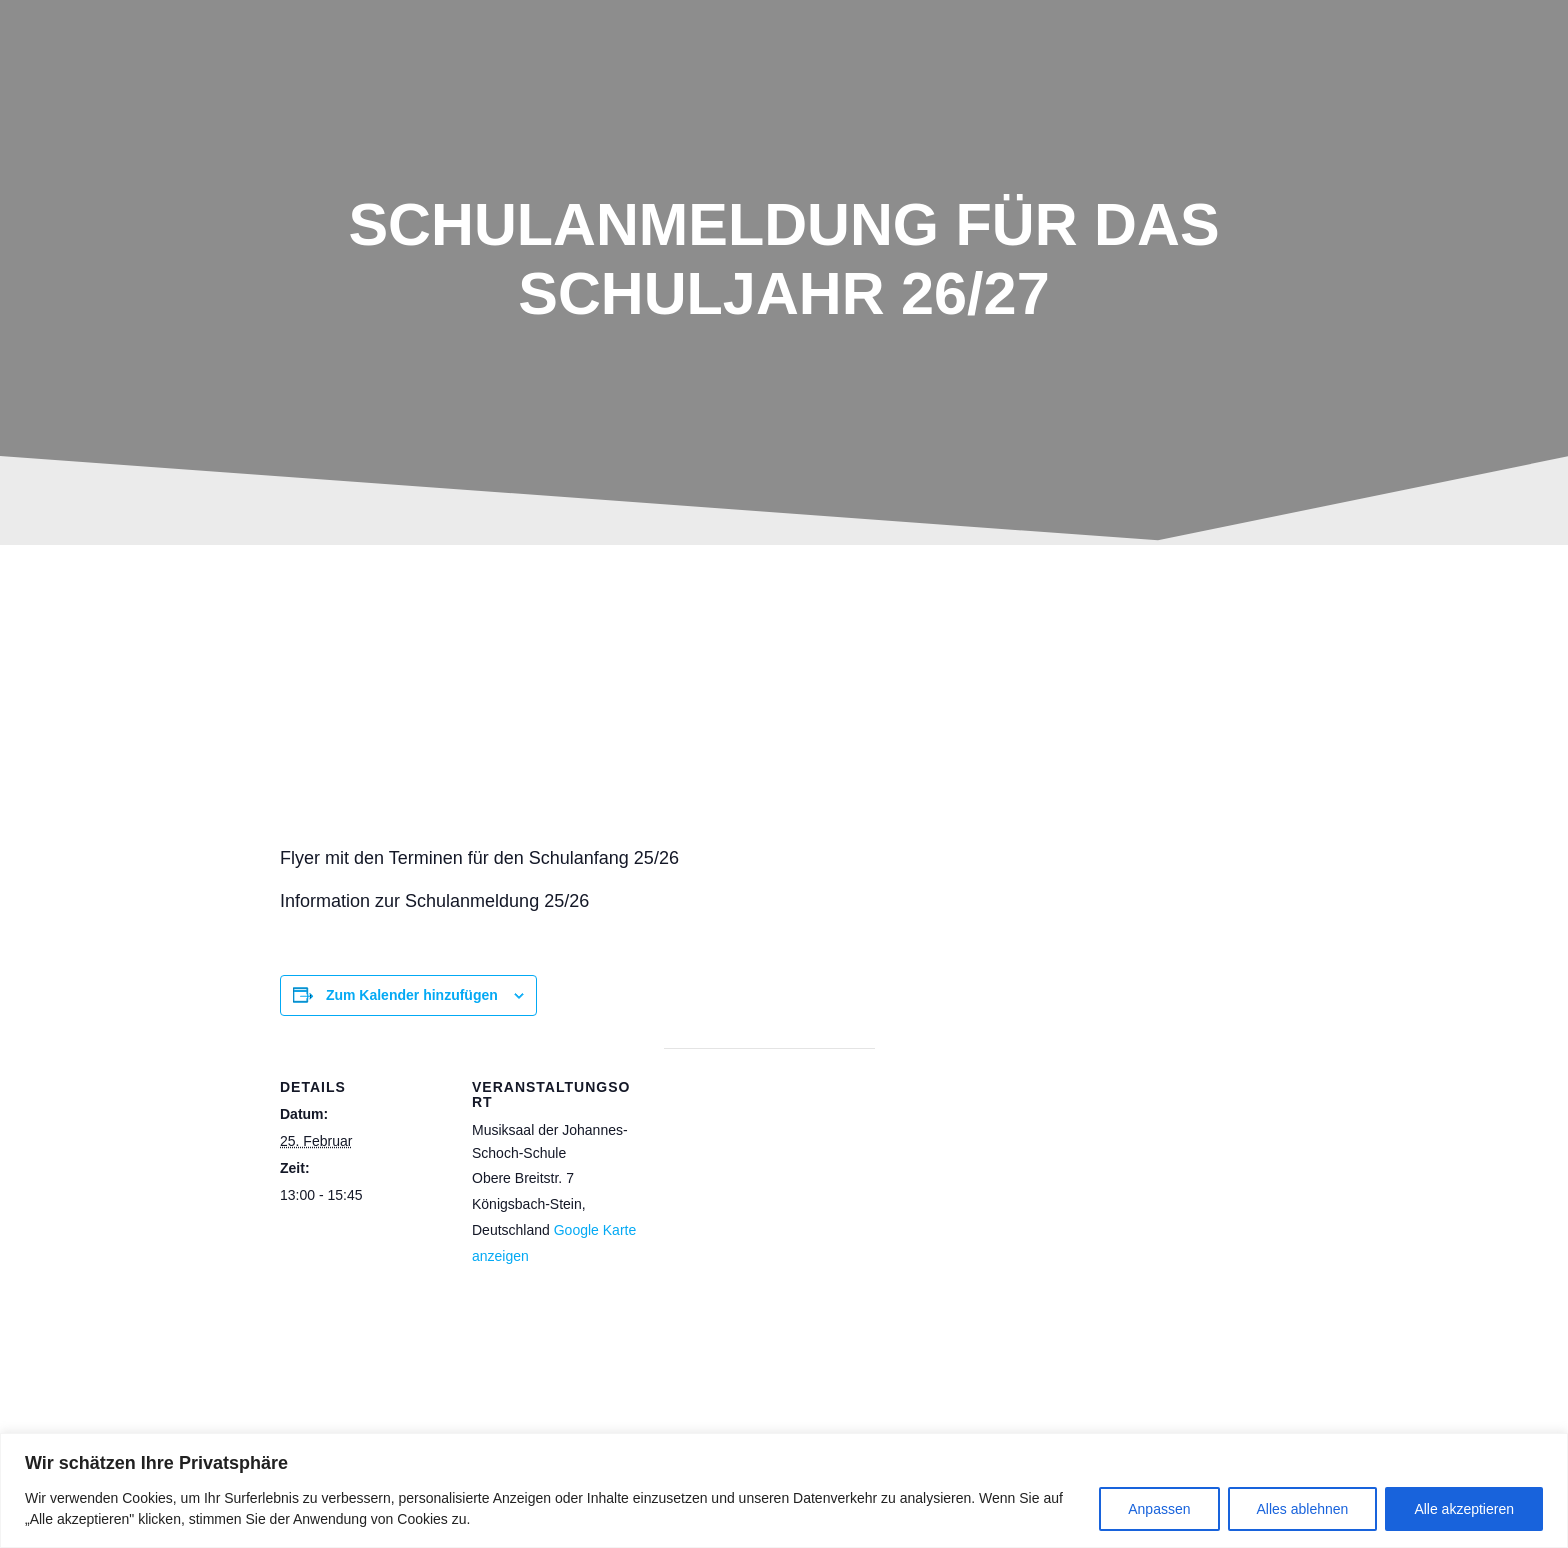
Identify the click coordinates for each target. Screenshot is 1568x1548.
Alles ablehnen (1303, 1509)
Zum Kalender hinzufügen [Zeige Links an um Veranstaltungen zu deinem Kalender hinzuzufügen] (412, 995)
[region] (784, 1490)
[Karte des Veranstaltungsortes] (769, 1186)
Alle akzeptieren (1464, 1509)
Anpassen (1159, 1509)
